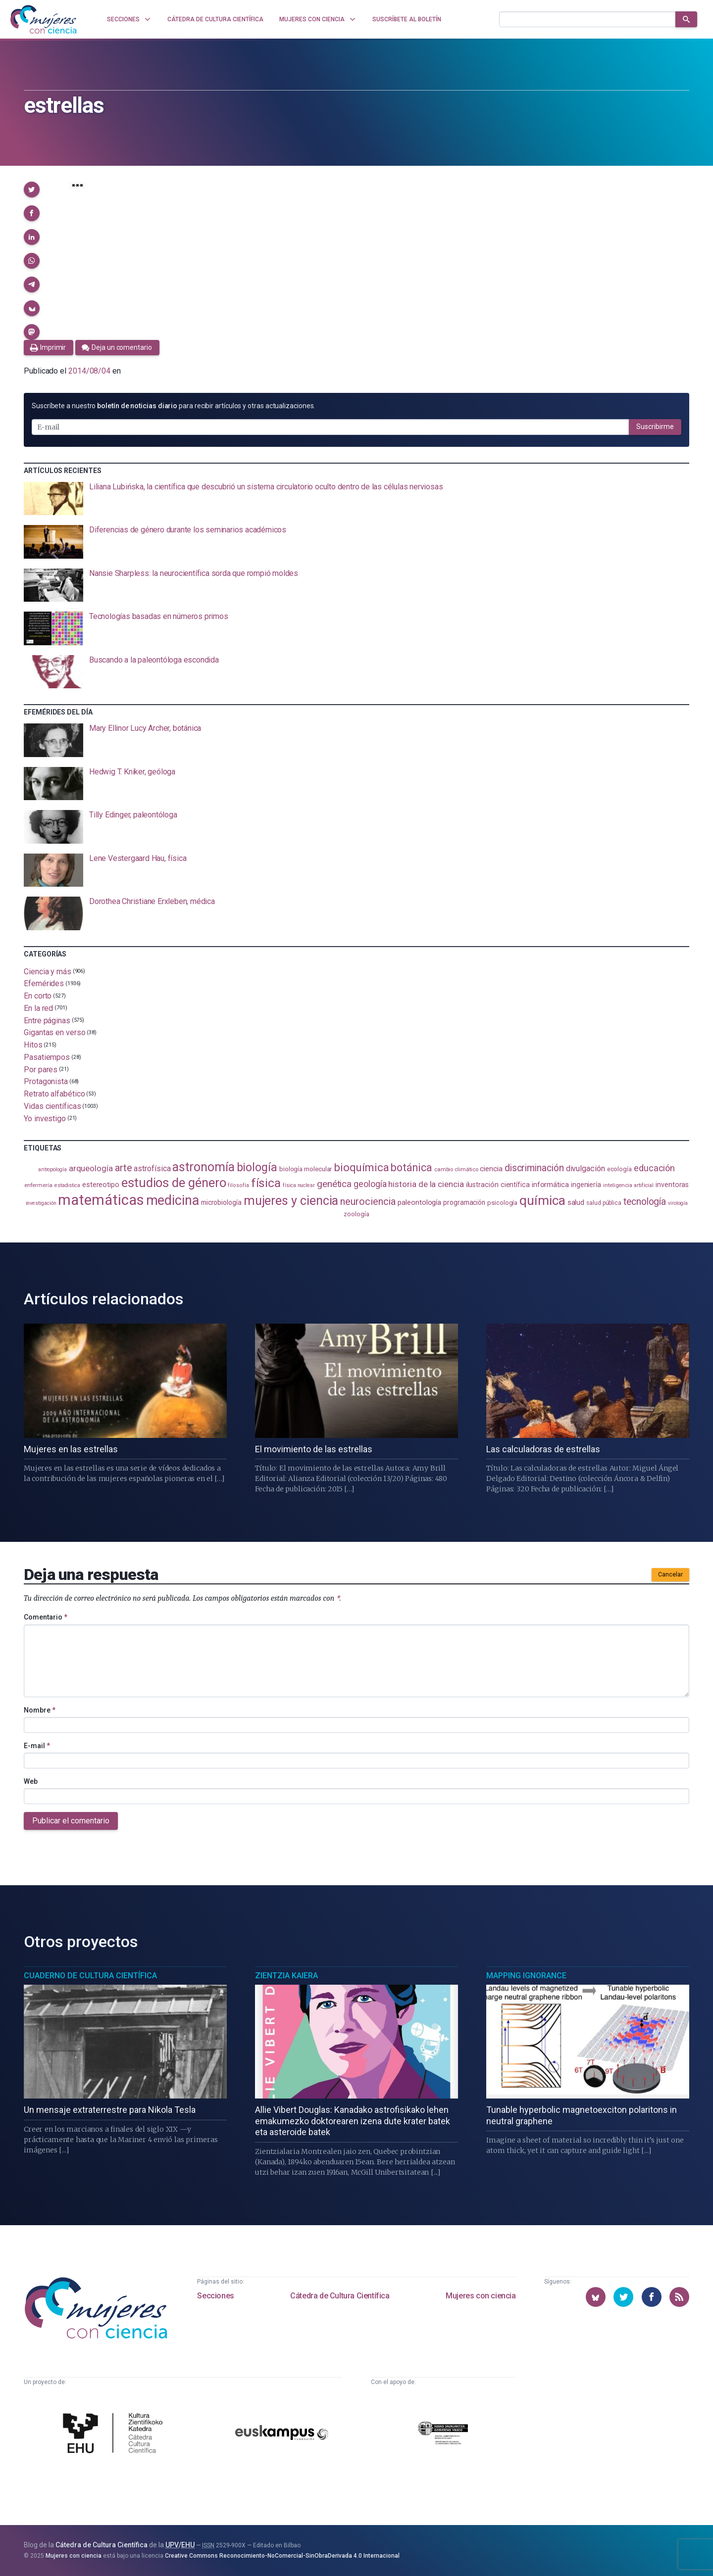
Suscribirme (655, 426)
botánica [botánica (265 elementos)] (411, 1167)
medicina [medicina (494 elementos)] (172, 1200)
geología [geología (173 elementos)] (370, 1184)
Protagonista (46, 1081)
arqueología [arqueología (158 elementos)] (91, 1168)
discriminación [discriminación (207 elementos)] (534, 1168)
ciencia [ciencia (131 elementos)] (491, 1168)
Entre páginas (47, 1020)
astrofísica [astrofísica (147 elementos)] (152, 1168)
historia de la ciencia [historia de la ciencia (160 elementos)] (425, 1184)
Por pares (40, 1069)
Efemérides (44, 983)
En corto (37, 996)
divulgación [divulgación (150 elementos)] (585, 1168)
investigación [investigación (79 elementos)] (41, 1203)
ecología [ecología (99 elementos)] (619, 1169)
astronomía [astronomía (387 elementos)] (203, 1167)
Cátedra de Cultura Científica (339, 2295)
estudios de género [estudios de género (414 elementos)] (173, 1182)
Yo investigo (45, 1118)
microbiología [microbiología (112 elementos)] (221, 1202)
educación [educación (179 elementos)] (654, 1168)
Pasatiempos (47, 1057)
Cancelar (670, 1574)
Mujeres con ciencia (480, 2295)
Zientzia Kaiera (286, 1975)
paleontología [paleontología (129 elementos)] (419, 1202)
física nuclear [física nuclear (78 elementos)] (299, 1185)
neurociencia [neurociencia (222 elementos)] (368, 1201)
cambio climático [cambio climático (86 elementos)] (456, 1169)
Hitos (33, 1044)
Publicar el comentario (70, 1820)
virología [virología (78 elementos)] (677, 1203)
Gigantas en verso (55, 1032)
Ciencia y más (47, 971)
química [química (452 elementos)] (542, 1200)
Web (31, 1781)
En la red (38, 1008)
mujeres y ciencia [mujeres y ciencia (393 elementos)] (291, 1200)
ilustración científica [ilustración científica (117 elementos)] (498, 1185)
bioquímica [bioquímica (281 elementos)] (361, 1167)
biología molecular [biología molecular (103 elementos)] (305, 1169)
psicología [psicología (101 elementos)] (502, 1202)
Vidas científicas (52, 1106)
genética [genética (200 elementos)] (334, 1184)
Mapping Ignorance (526, 1975)
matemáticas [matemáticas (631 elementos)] (101, 1200)
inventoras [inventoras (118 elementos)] (672, 1185)
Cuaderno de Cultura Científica (90, 1975)
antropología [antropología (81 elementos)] (52, 1169)
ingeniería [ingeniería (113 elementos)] (586, 1185)
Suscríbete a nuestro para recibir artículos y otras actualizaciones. (173, 406)
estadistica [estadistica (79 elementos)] (67, 1185)
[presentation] (356, 499)
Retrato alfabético (54, 1093)
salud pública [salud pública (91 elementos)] (603, 1202)
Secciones (215, 2295)
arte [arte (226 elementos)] (123, 1168)
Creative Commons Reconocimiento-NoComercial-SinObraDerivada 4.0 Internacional (282, 2555)
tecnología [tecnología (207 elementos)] (644, 1201)
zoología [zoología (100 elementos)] (356, 1214)
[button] (32, 189)
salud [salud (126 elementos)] (576, 1202)
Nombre (39, 1710)
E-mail (37, 1746)
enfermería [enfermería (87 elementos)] (38, 1185)
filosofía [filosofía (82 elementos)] (238, 1185)
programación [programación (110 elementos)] (464, 1202)
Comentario (45, 1617)
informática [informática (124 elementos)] (550, 1184)
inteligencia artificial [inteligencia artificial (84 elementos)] (628, 1185)
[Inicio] (43, 19)
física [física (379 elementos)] (266, 1183)
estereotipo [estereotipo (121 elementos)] (100, 1184)
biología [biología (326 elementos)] (257, 1167)
